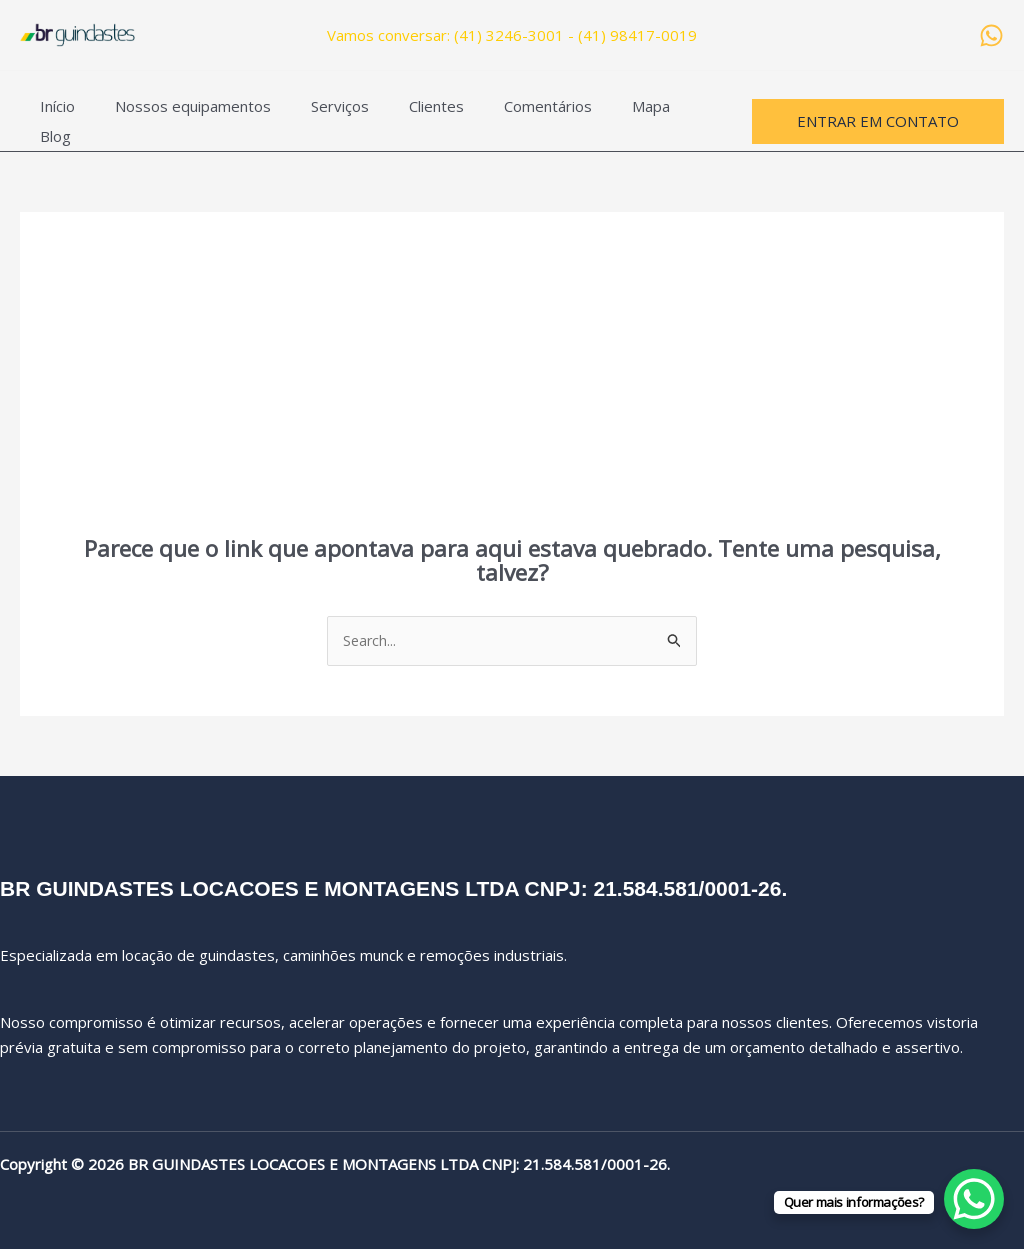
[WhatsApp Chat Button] (974, 1199)
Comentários (503, 114)
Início (52, 114)
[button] (878, 113)
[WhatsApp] (991, 35)
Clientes (401, 114)
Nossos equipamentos (178, 114)
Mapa (596, 114)
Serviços (315, 114)
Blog (660, 114)
